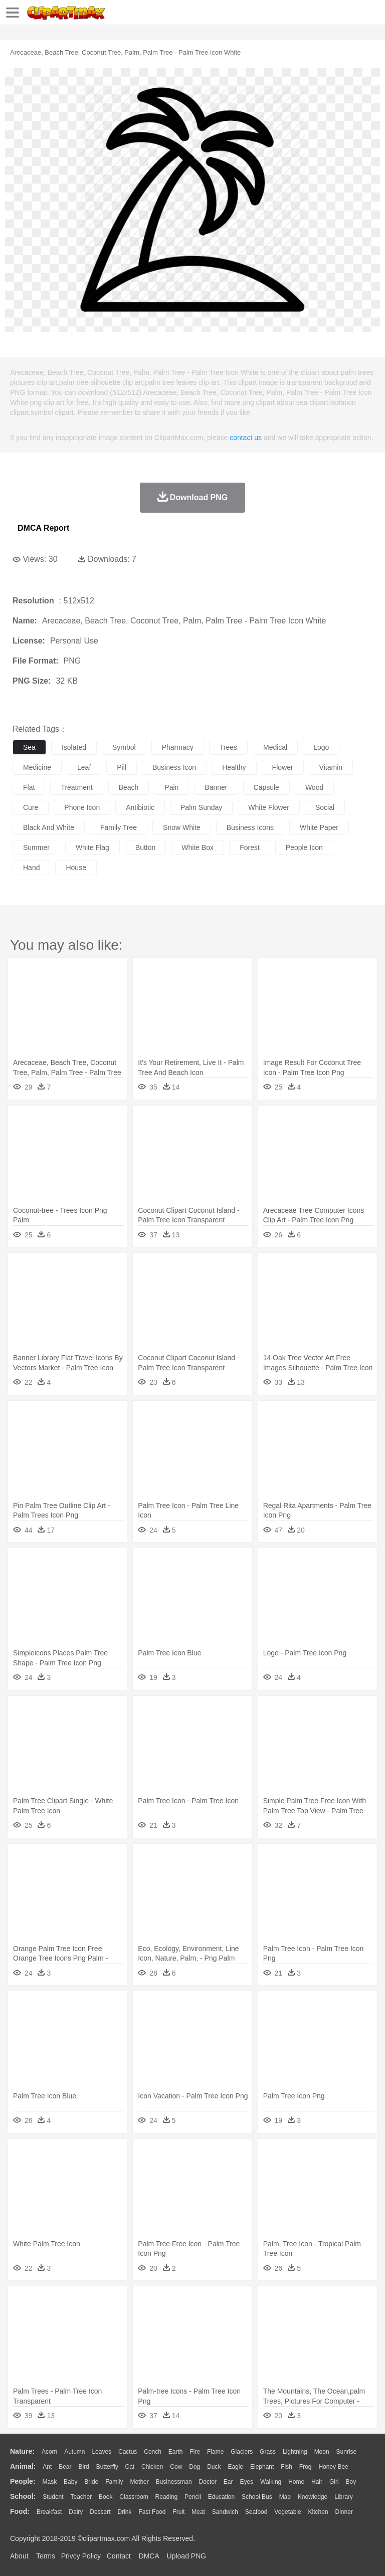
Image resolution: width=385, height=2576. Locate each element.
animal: (23, 2466)
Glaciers (242, 2451)
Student (53, 2496)
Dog (194, 2466)
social (324, 807)
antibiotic (140, 807)
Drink (125, 2511)
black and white (48, 827)
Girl (334, 2481)
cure (30, 807)
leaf (84, 767)
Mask (49, 2481)
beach (129, 787)
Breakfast (49, 2511)
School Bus (257, 2496)
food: (20, 2511)
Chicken (152, 2466)
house (76, 868)
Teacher (81, 2496)
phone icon (82, 807)
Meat (198, 2511)
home (296, 2481)
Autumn (74, 2451)
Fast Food (151, 2511)
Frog (305, 2466)
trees (228, 747)
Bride (91, 2481)
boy (351, 2481)
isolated (74, 747)
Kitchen (318, 2511)
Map (285, 2496)
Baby (70, 2481)
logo (321, 747)
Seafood (256, 2511)
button (145, 847)
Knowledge (312, 2496)
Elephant (262, 2466)
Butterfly (107, 2466)
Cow (176, 2466)
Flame (215, 2451)
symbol (124, 747)
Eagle (235, 2466)
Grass (268, 2451)
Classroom (133, 2496)
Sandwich (225, 2511)
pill (121, 767)
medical (275, 747)
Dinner (344, 2511)
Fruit (178, 2511)
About (19, 2556)
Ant (47, 2466)
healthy (234, 767)
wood (314, 787)
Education (221, 2496)
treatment (76, 787)
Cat (130, 2466)
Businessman (174, 2481)
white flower (268, 807)
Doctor (208, 2481)
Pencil (192, 2496)
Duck (214, 2466)
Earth (175, 2451)
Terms (45, 2556)
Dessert (100, 2511)
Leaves (101, 2451)
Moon (321, 2451)
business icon (174, 767)
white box (197, 847)
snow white (182, 827)
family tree (118, 827)
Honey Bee (333, 2466)
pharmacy (178, 747)
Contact (119, 2556)
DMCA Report (43, 528)
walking (270, 2481)
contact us (246, 438)
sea (29, 747)
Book (105, 2496)
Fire (194, 2451)
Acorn (49, 2451)
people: (23, 2481)
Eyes (246, 2481)
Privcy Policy (81, 2556)
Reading (166, 2496)
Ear (228, 2481)
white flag (92, 847)
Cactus (127, 2451)
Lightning (295, 2451)
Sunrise (346, 2451)
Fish (286, 2466)
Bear (65, 2466)
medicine (37, 767)
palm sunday (201, 807)
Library (343, 2496)
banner (216, 787)
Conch (152, 2451)
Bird (83, 2466)
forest (250, 847)
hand (31, 868)
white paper (319, 827)
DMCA (149, 2556)
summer (36, 847)
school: (23, 2496)
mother (139, 2481)
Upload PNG (187, 2556)
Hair (316, 2481)
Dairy (76, 2511)
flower (282, 767)
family (114, 2481)
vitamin (330, 767)
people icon (304, 847)
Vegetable (287, 2511)
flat (29, 787)
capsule (266, 787)
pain (171, 787)
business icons (250, 827)
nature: (22, 2451)
